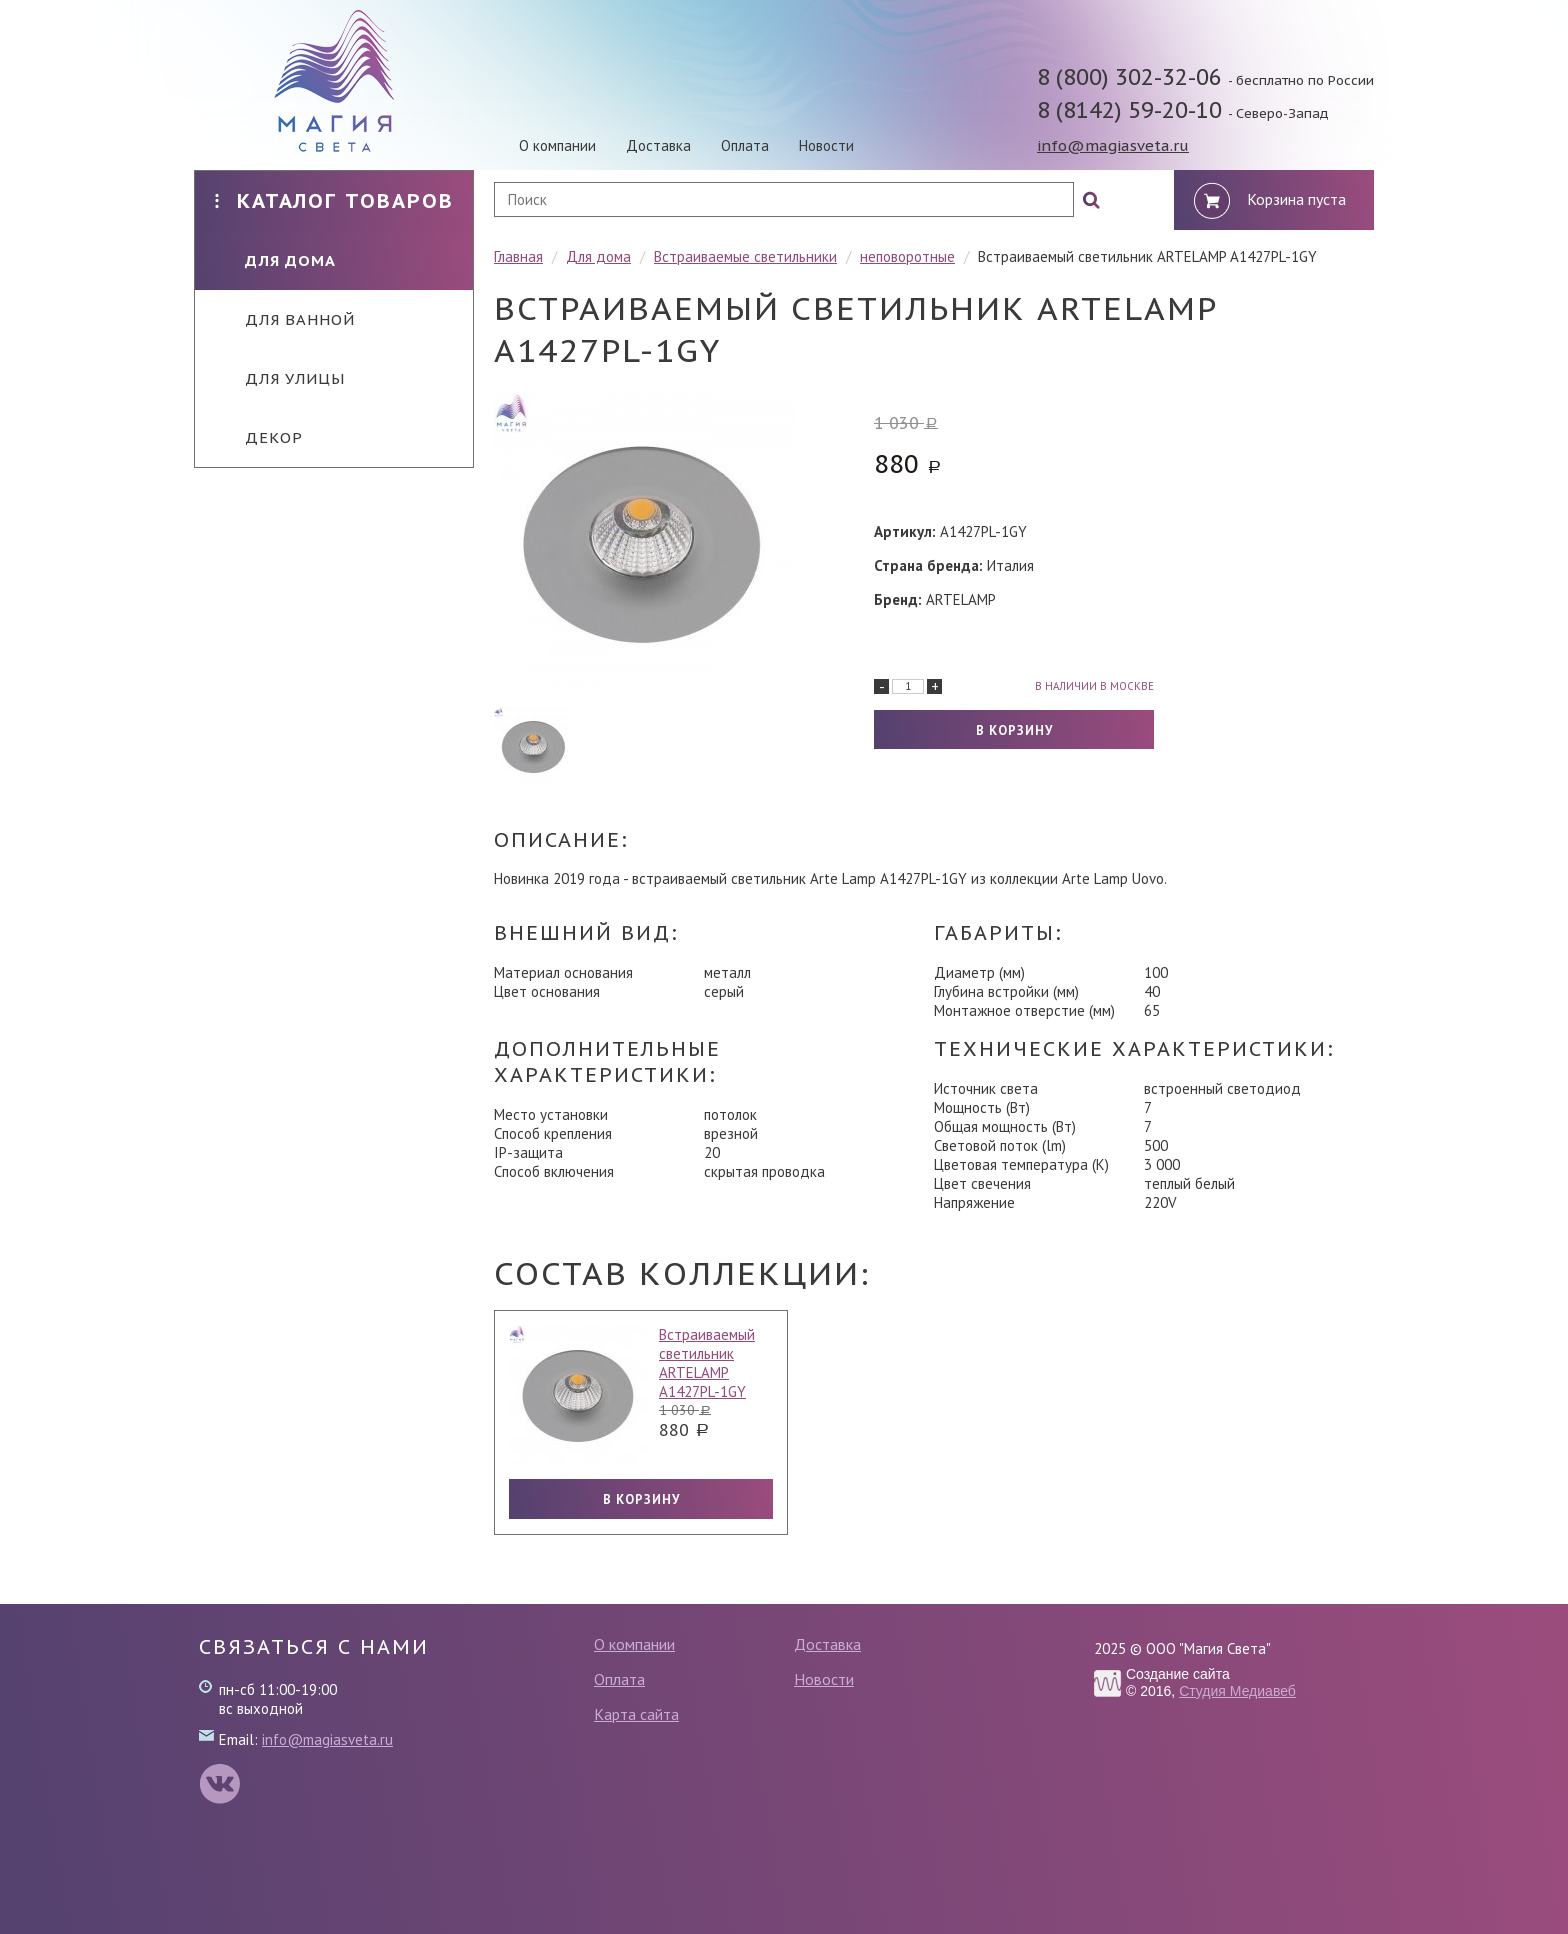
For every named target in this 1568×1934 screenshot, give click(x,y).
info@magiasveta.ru (1113, 145)
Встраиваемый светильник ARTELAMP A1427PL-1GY (707, 1363)
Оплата (745, 145)
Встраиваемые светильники (745, 256)
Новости (826, 145)
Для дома (275, 260)
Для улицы (280, 378)
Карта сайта (636, 1714)
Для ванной (285, 319)
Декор (259, 437)
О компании (557, 145)
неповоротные (907, 256)
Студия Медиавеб (1237, 1691)
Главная (518, 256)
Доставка (658, 145)
